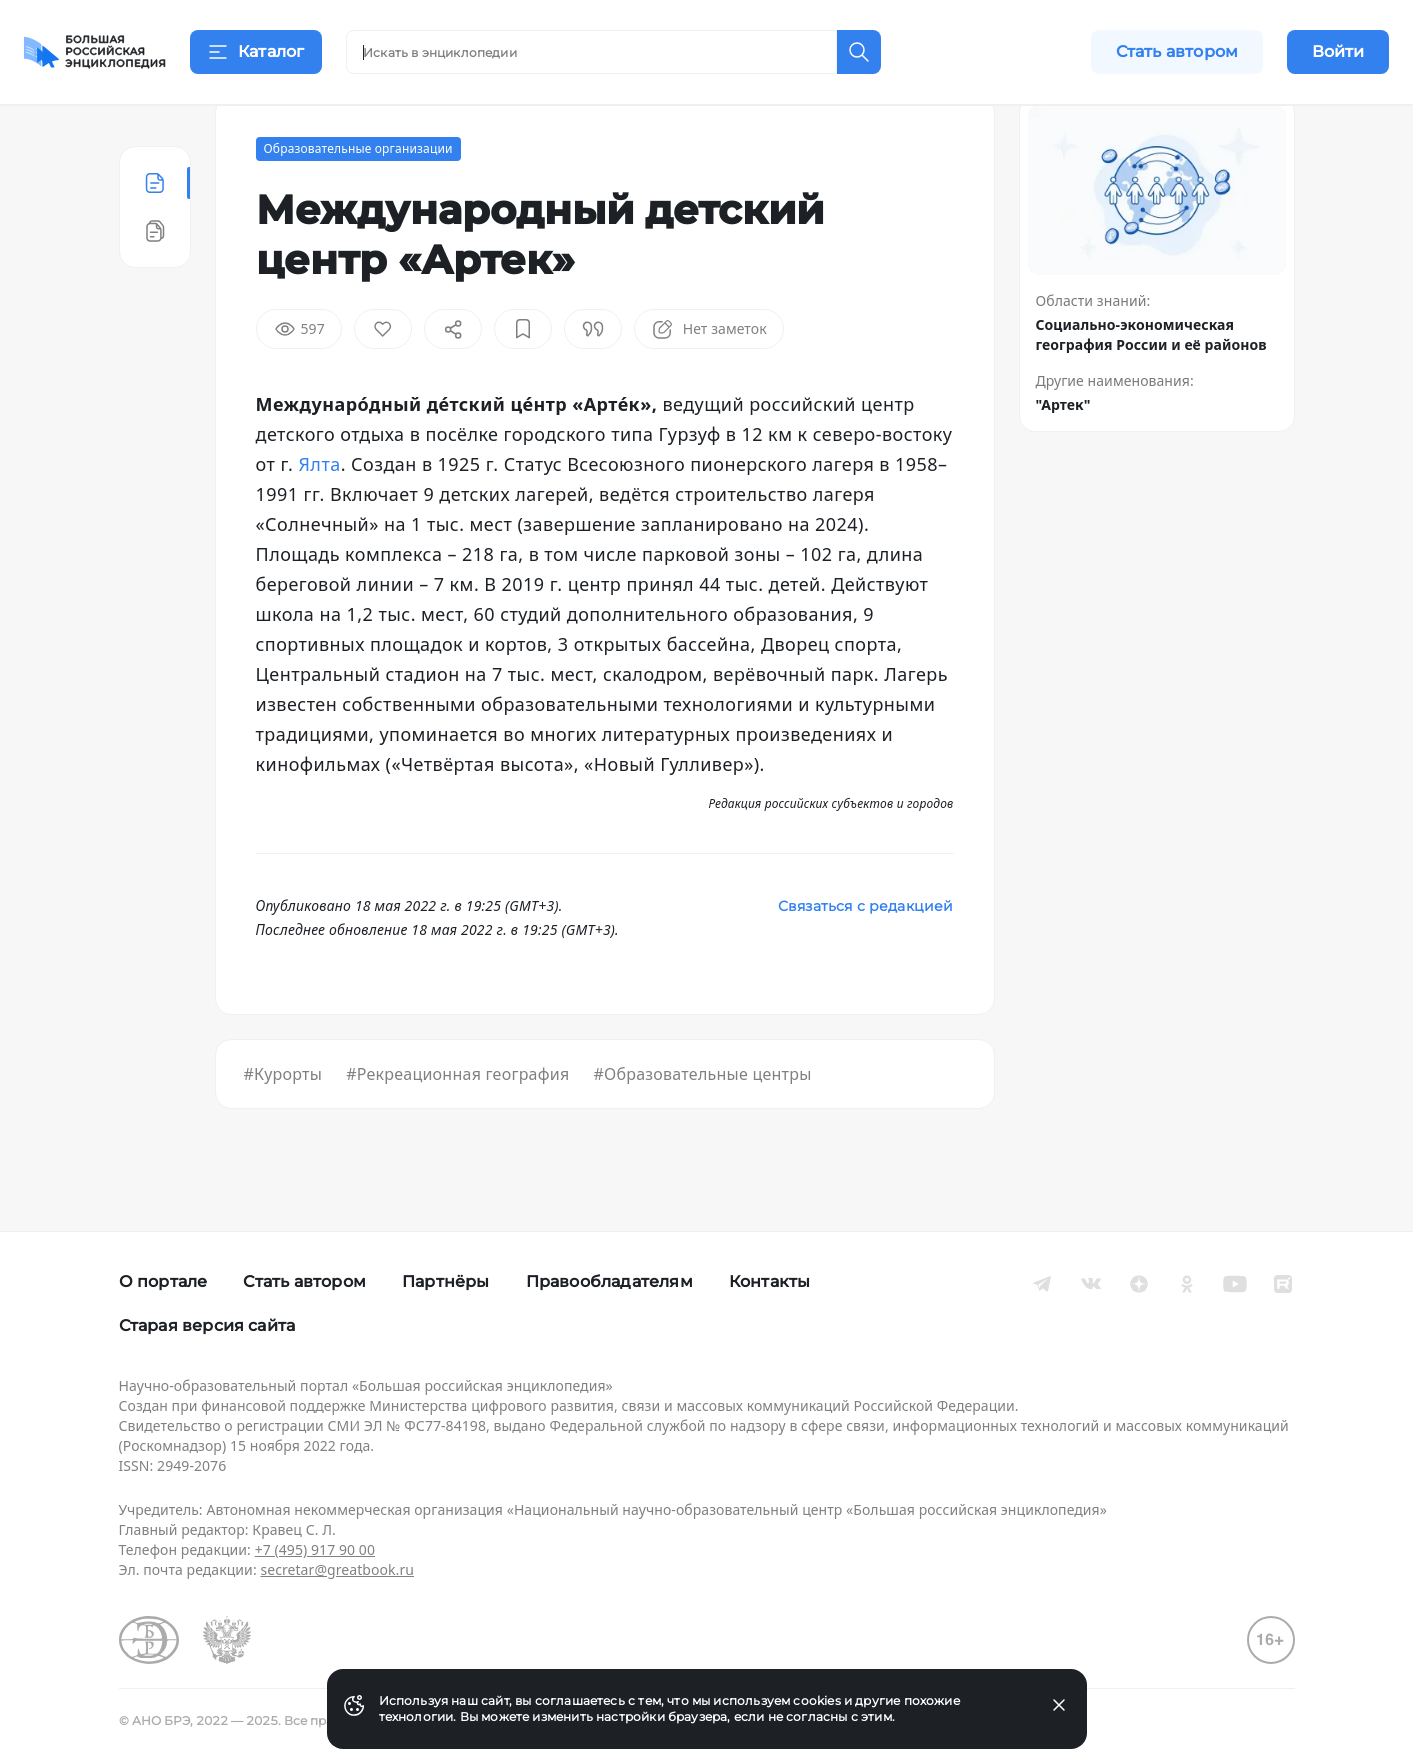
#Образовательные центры (702, 1124)
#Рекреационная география (457, 1124)
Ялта (319, 514)
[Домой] (95, 52)
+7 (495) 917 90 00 (315, 1549)
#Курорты (283, 1124)
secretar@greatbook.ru (337, 1569)
